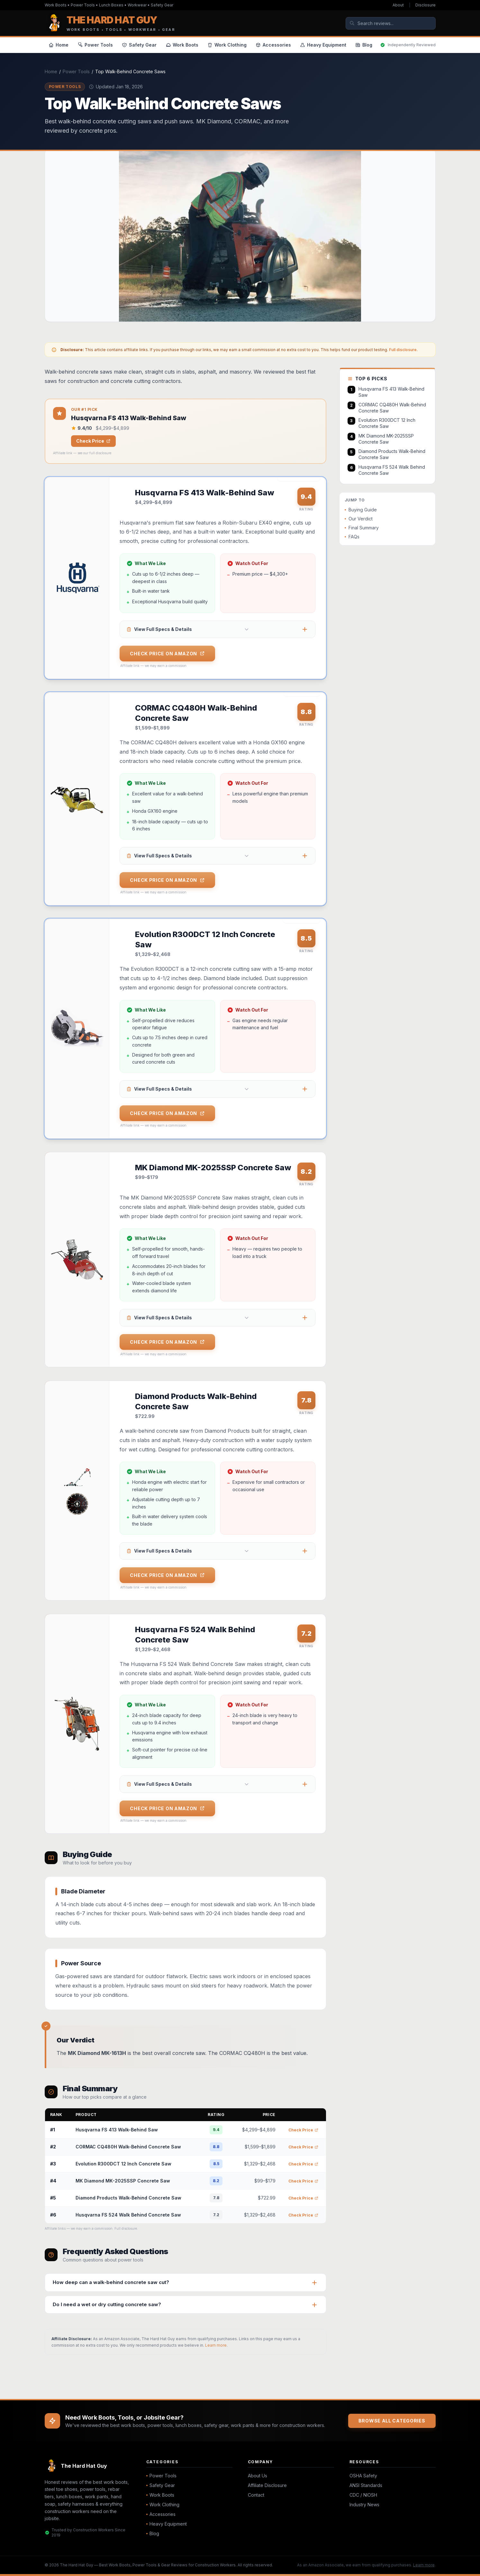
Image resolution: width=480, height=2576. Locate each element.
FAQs (352, 536)
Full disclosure (403, 349)
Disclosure (425, 5)
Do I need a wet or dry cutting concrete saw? (107, 2304)
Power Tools (76, 71)
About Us (257, 2475)
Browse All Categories (391, 2420)
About (398, 5)
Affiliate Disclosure (267, 2485)
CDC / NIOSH (363, 2495)
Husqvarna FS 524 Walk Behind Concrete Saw (128, 2214)
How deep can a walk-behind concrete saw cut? (111, 2282)
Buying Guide (361, 509)
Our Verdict (359, 518)
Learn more (216, 2345)
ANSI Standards (365, 2485)
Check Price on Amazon (167, 653)
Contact (256, 2495)
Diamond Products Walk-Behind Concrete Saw (128, 2197)
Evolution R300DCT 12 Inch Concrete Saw (123, 2163)
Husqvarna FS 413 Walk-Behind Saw (117, 2129)
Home (51, 71)
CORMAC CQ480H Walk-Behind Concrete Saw (128, 2146)
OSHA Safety (363, 2475)
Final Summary (362, 527)
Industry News (364, 2504)
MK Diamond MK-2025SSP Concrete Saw (123, 2180)
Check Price (93, 441)
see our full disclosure (94, 453)
